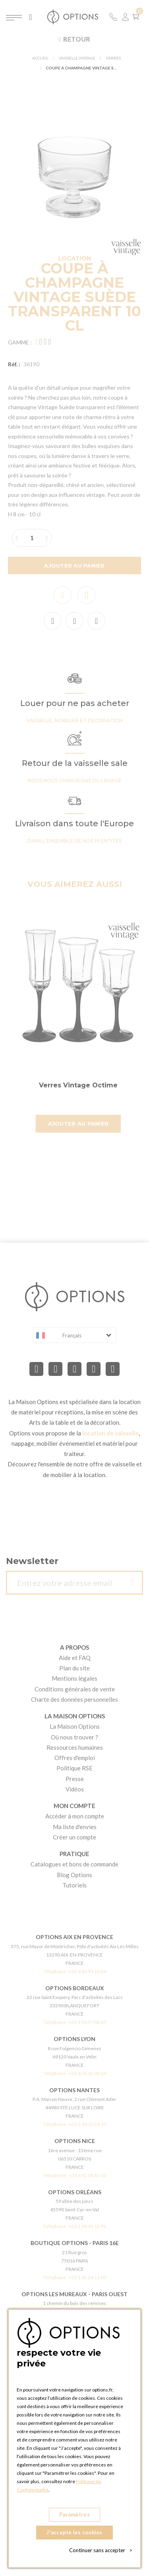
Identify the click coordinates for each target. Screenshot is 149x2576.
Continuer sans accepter (100, 2550)
